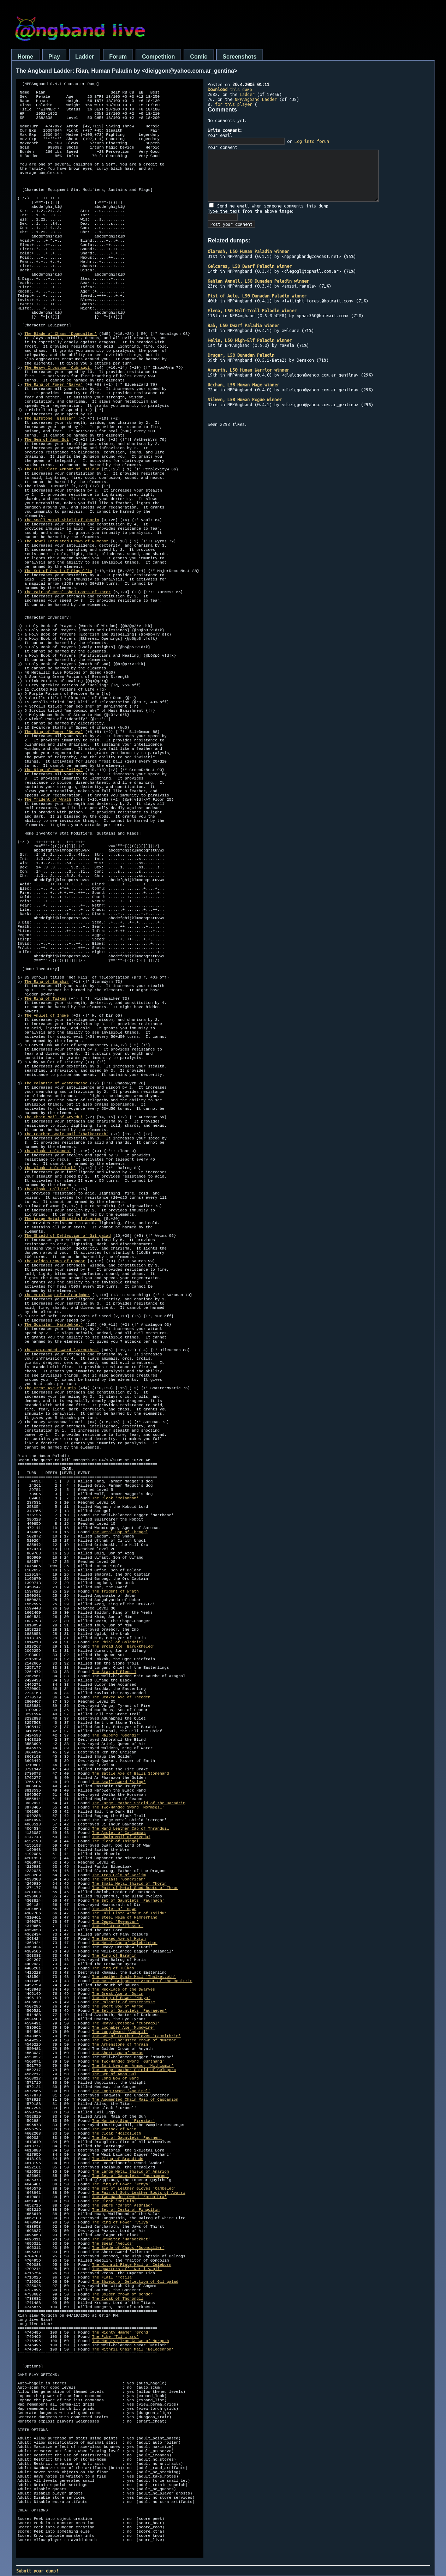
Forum (118, 57)
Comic (198, 57)
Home (25, 57)
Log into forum (312, 141)
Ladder (84, 57)
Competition (158, 57)
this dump (230, 89)
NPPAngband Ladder (256, 99)
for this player (233, 104)
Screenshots (239, 57)
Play (54, 57)
